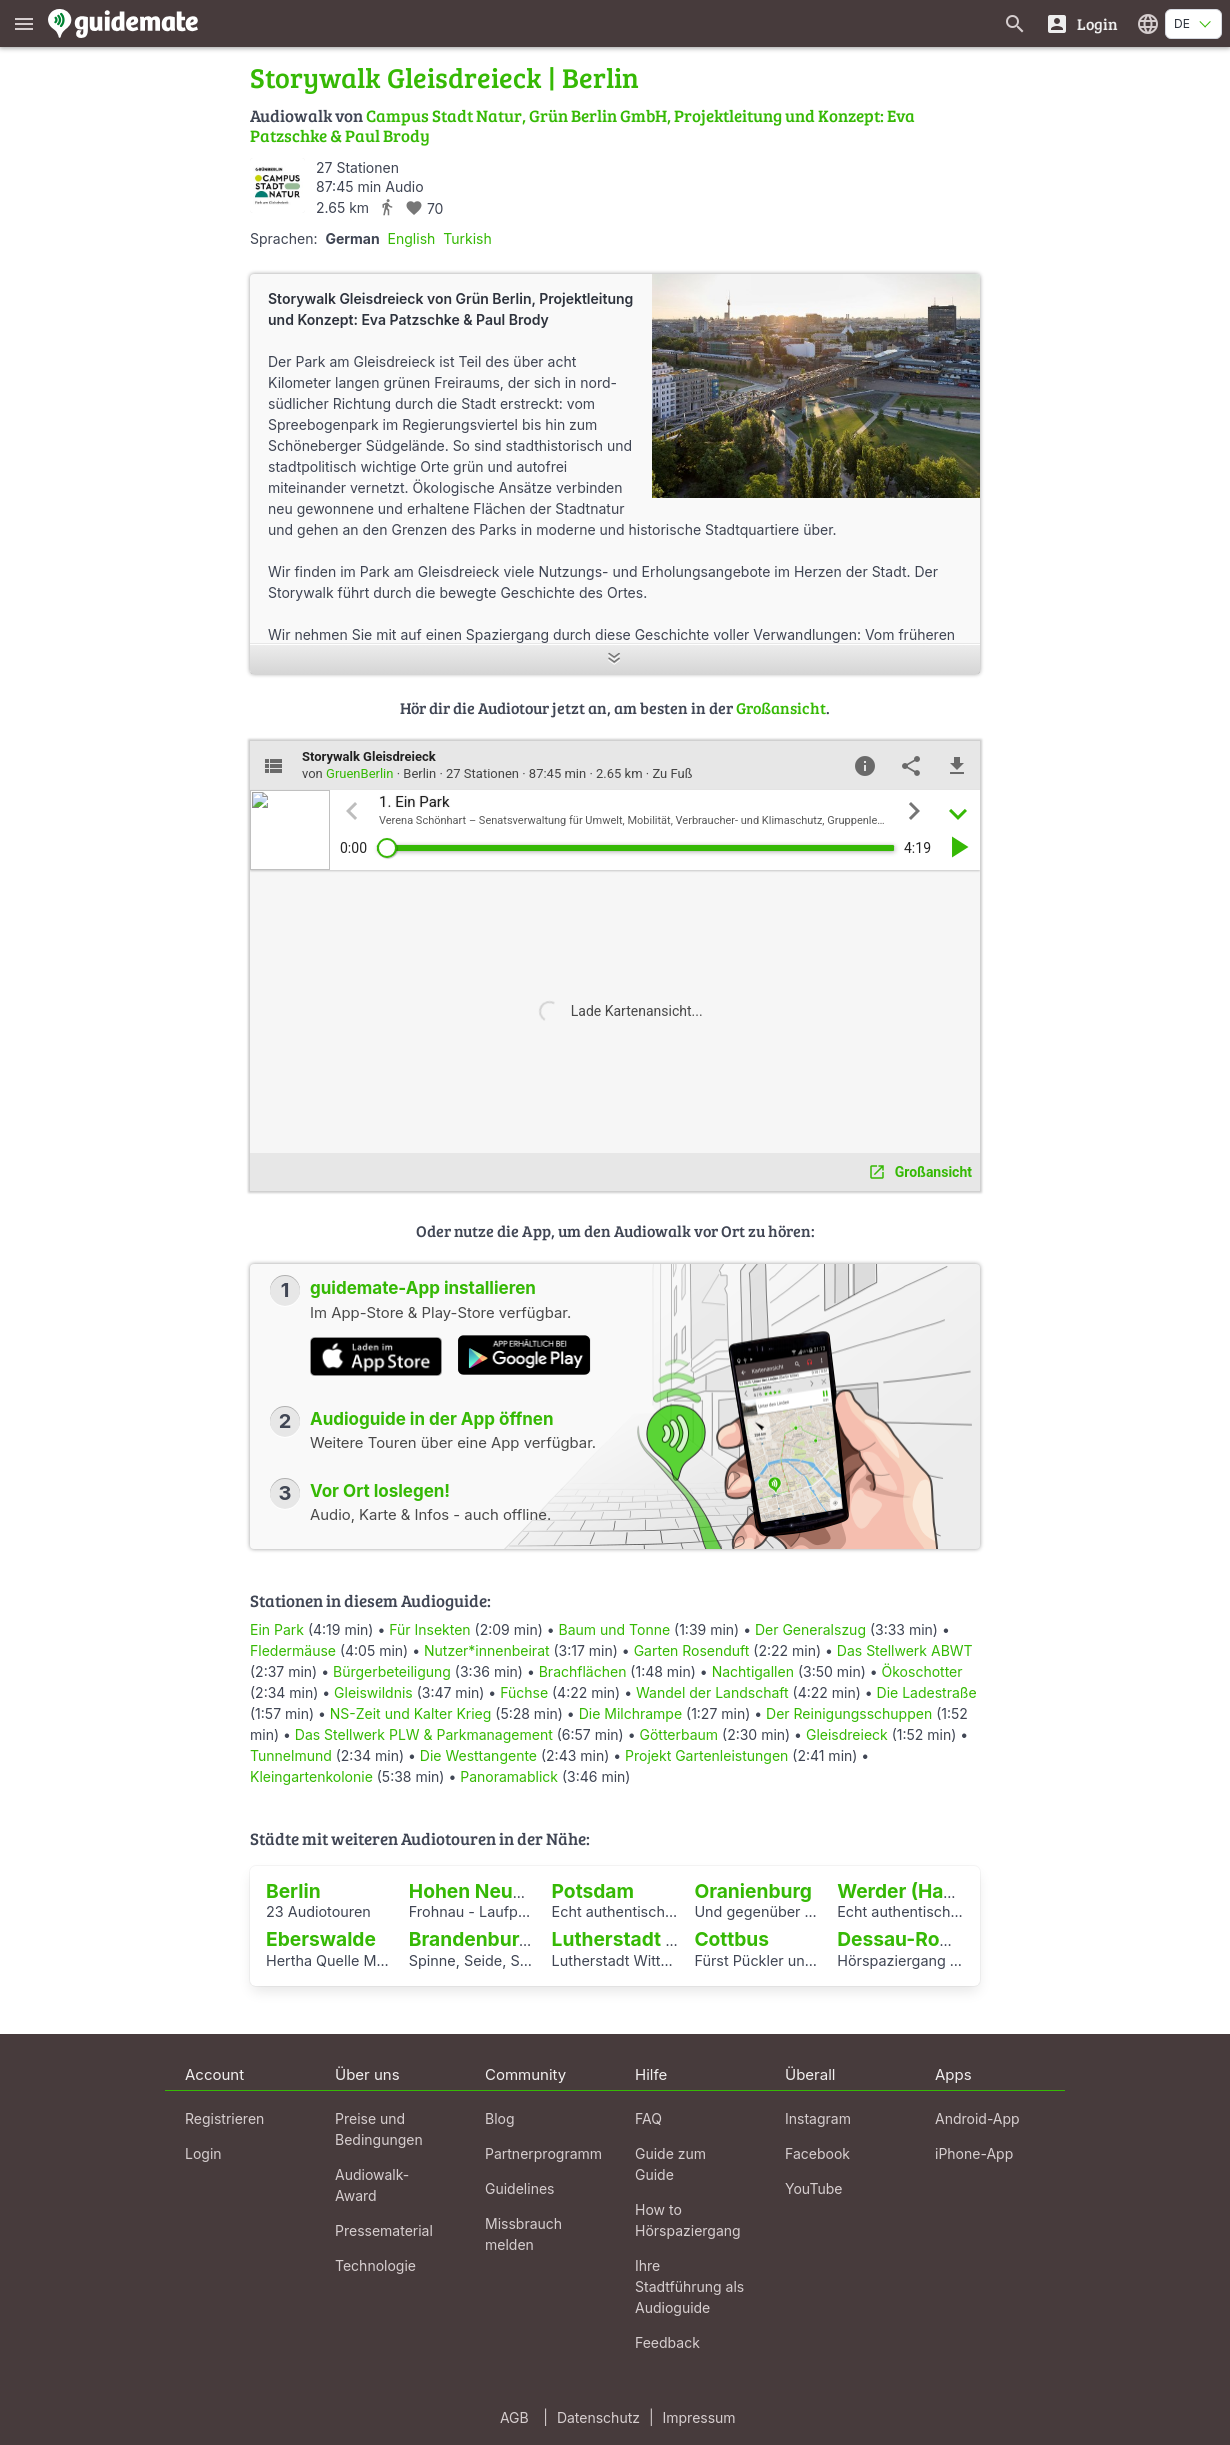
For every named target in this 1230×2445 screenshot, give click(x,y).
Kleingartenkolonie (311, 1776)
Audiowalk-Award (372, 2185)
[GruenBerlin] (277, 185)
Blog (500, 2118)
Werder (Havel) (907, 1891)
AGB (514, 2417)
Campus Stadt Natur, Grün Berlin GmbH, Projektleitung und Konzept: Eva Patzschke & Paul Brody (582, 125)
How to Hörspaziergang (688, 2220)
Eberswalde (321, 1939)
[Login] (1081, 23)
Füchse (524, 1692)
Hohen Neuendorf (492, 1891)
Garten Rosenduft (692, 1650)
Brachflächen (583, 1671)
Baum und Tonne (615, 1629)
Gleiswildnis (373, 1692)
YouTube (813, 2188)
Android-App (977, 2118)
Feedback (667, 2342)
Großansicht (781, 707)
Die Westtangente (478, 1755)
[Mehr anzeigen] (615, 659)
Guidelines (519, 2188)
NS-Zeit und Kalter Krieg (411, 1713)
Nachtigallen (753, 1671)
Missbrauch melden (523, 2234)
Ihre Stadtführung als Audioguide (689, 2286)
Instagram (818, 2118)
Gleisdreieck (847, 1734)
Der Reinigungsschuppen (849, 1713)
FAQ (648, 2118)
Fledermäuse (293, 1650)
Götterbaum (678, 1734)
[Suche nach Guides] (1015, 23)
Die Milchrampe (630, 1713)
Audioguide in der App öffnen (432, 1419)
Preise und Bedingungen (379, 2129)
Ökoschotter (922, 1671)
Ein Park (277, 1629)
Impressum (699, 2417)
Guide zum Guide (670, 2164)
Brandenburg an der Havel (530, 1939)
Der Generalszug (810, 1629)
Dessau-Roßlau (908, 1939)
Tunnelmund (291, 1755)
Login (203, 2153)
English (412, 238)
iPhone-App (974, 2153)
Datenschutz (598, 2417)
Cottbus (731, 1939)
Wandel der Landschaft (712, 1692)
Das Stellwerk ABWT (905, 1650)
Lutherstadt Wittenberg (661, 1939)
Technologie (375, 2265)
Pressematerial (384, 2230)
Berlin (293, 1891)
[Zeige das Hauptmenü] (24, 23)
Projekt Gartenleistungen (706, 1755)
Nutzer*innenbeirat (487, 1650)
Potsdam (593, 1891)
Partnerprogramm (543, 2153)
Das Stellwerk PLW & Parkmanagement (424, 1734)
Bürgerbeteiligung (392, 1671)
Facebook (817, 2153)
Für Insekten (429, 1629)
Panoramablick (509, 1776)
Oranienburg (753, 1891)
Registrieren (224, 2118)
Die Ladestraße (927, 1692)
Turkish (467, 238)
